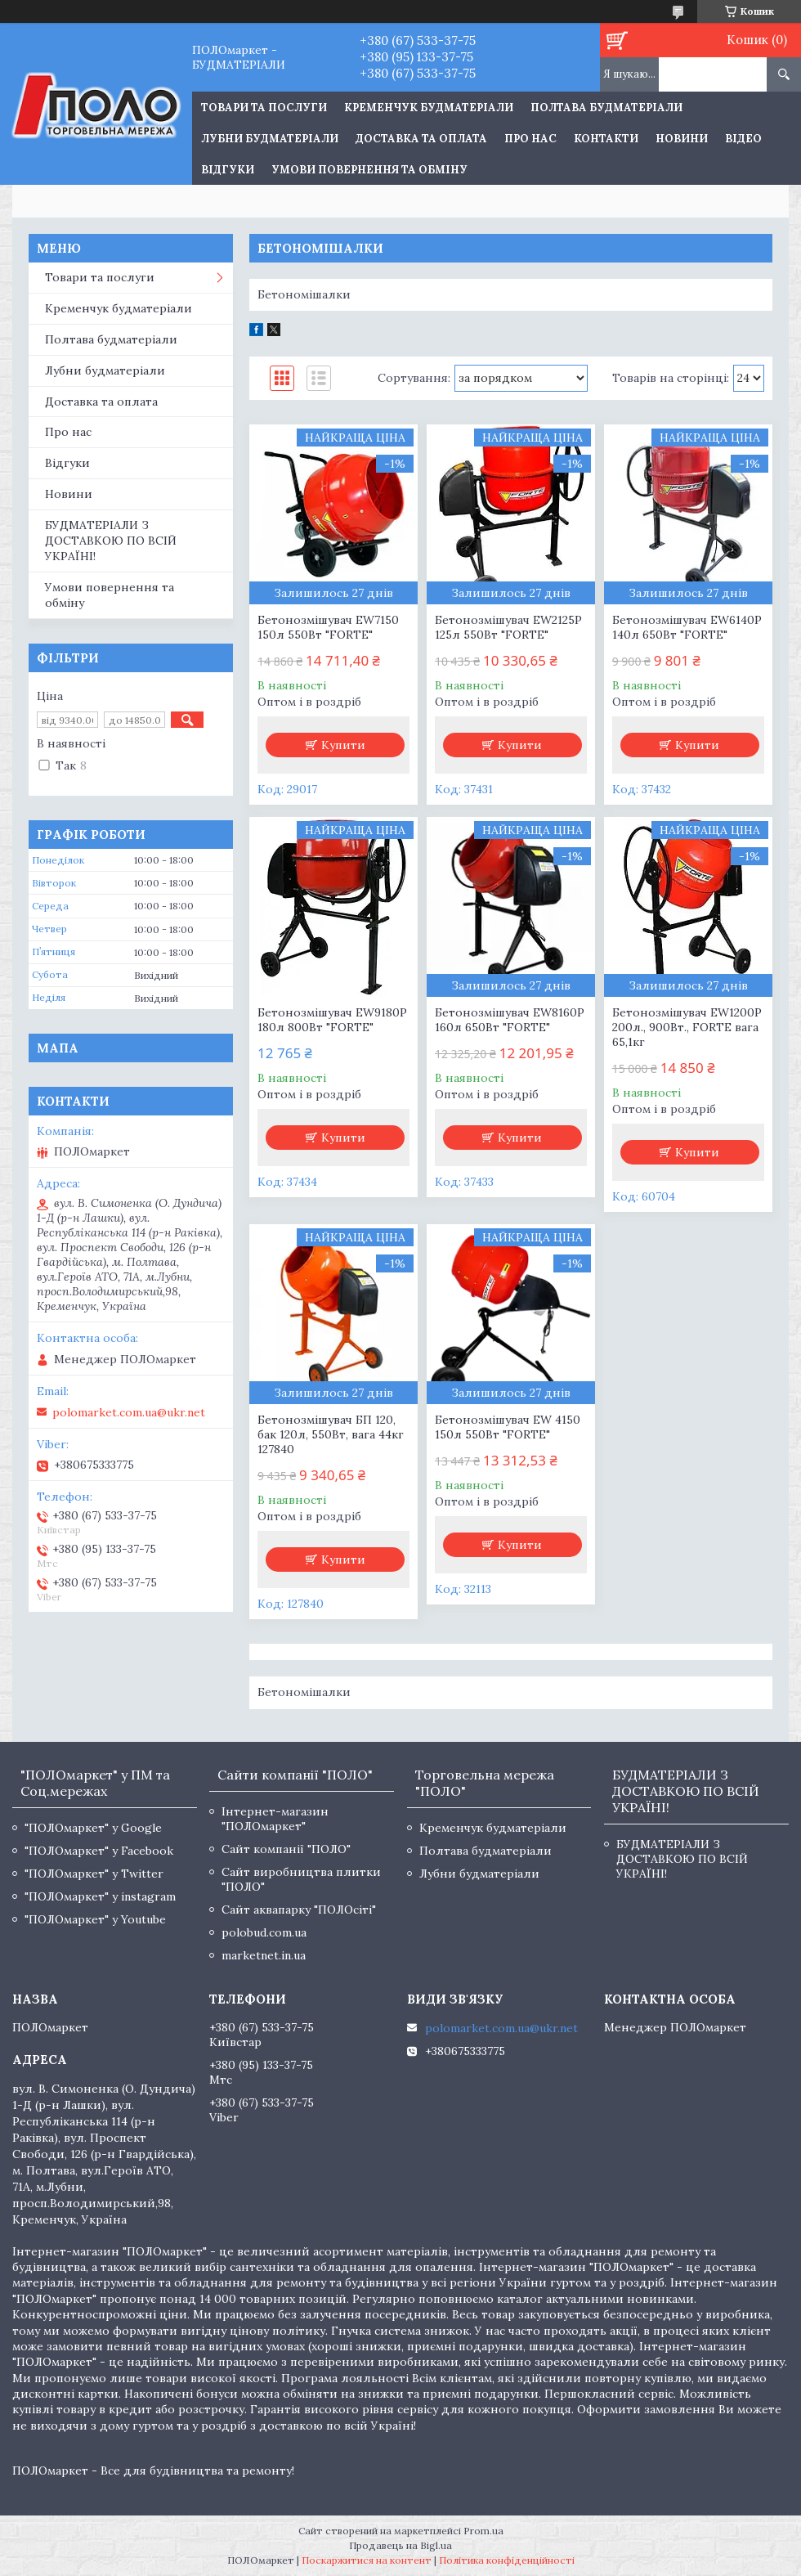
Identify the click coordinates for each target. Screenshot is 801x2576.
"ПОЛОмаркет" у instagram (100, 1896)
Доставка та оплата (421, 139)
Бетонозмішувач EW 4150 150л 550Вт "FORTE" (507, 1427)
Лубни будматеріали (269, 139)
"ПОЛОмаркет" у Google (93, 1827)
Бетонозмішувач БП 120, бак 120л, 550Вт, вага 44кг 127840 (330, 1434)
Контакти (606, 139)
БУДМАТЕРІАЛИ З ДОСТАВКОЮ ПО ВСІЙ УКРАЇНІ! (111, 540)
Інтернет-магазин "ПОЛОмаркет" (275, 1818)
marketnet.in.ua (264, 1955)
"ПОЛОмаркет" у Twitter (94, 1873)
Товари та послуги (99, 277)
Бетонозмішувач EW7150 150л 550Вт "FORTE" (328, 627)
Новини (682, 139)
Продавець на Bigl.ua (400, 2545)
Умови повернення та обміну (369, 170)
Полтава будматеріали (606, 107)
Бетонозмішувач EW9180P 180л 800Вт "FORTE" (332, 1019)
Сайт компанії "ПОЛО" (286, 1849)
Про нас (530, 139)
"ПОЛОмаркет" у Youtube (95, 1919)
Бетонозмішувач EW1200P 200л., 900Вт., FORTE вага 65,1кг (687, 1027)
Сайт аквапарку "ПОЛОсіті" (299, 1909)
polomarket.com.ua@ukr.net (128, 1412)
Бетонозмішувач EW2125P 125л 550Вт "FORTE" (508, 627)
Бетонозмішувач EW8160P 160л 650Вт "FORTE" (509, 1019)
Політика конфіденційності (507, 2560)
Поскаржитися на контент (367, 2560)
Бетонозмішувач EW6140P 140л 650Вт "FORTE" (687, 627)
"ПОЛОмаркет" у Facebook (99, 1850)
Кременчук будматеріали (428, 107)
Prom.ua (483, 2530)
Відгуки (227, 170)
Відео (743, 139)
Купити (343, 745)
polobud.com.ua (264, 1932)
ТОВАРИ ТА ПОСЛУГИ (264, 107)
